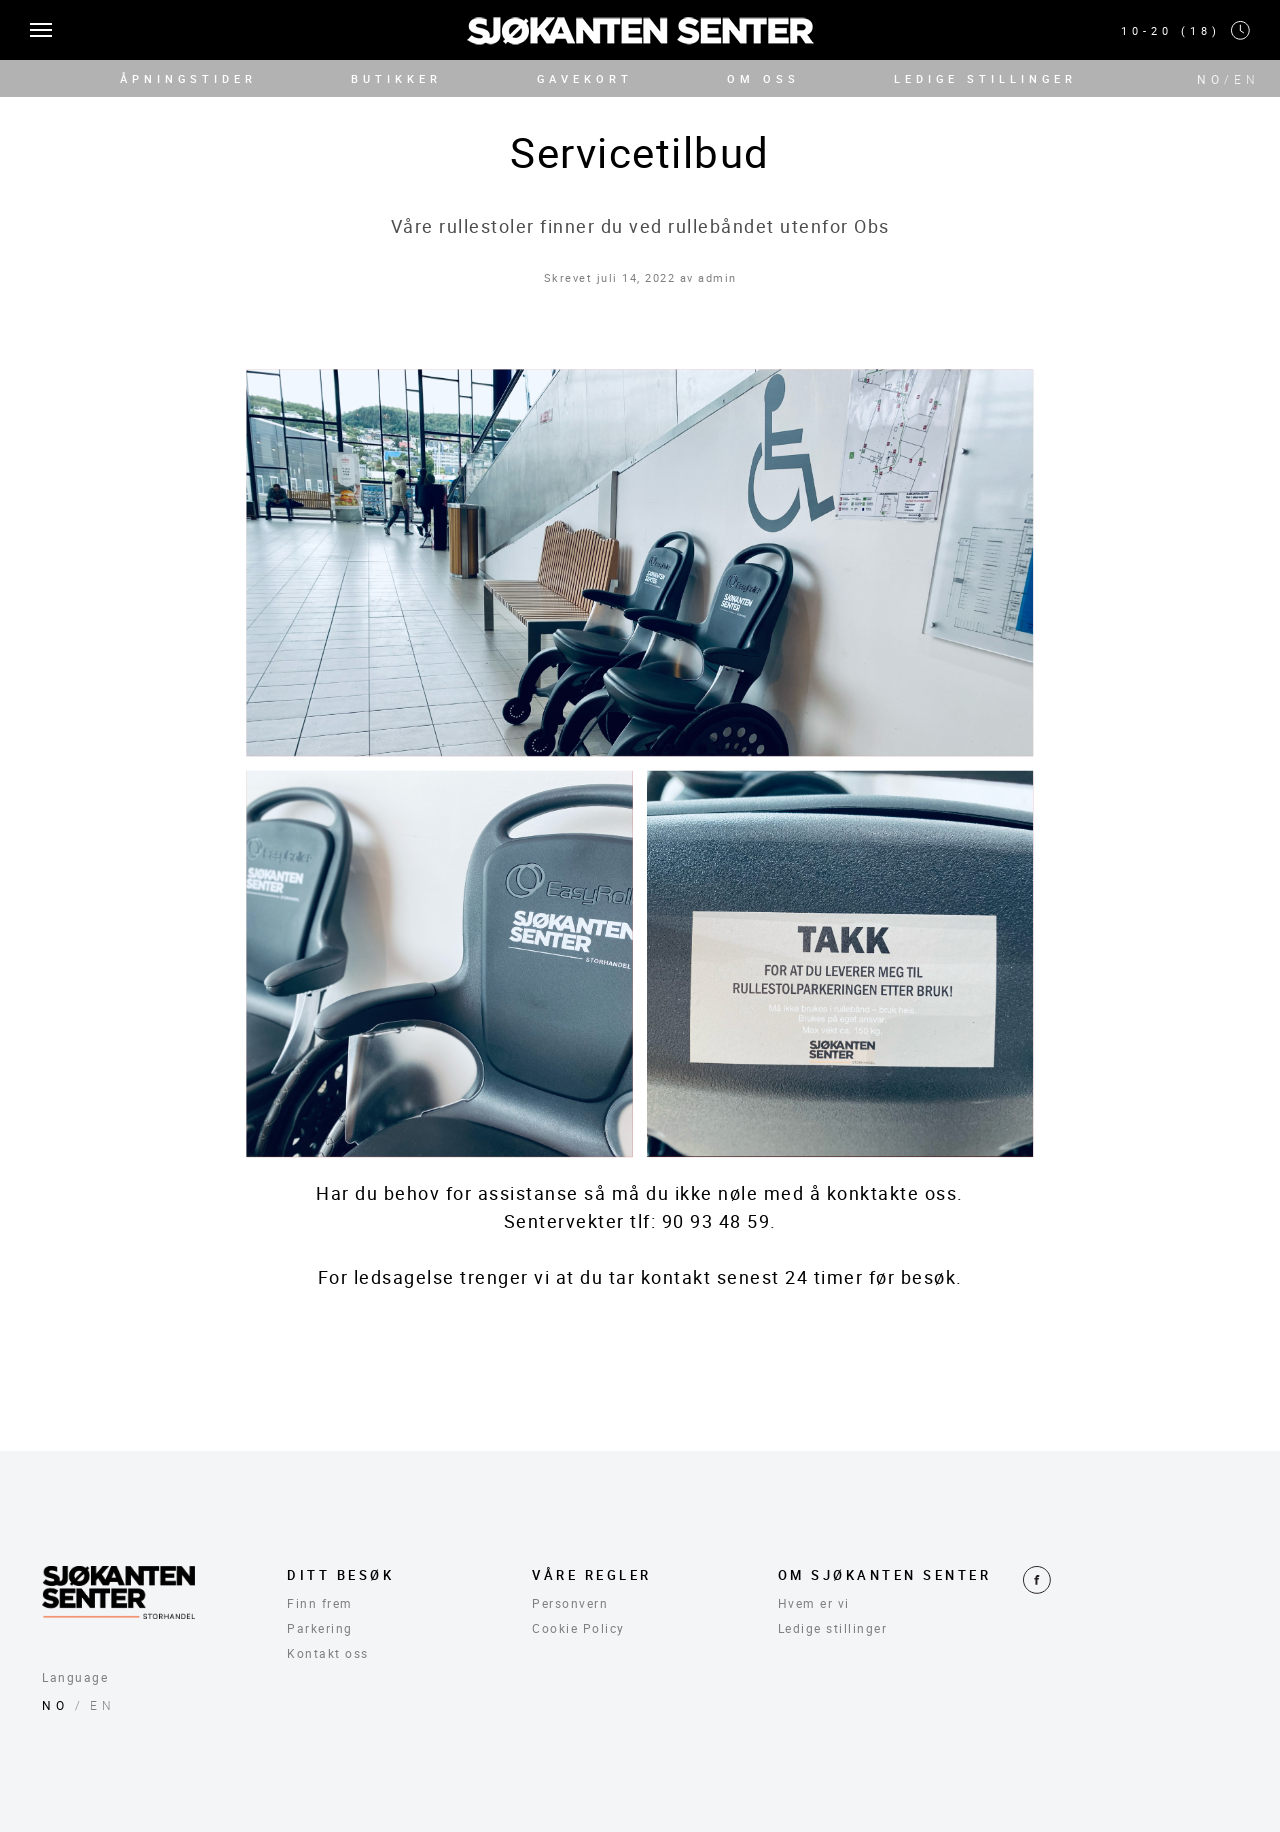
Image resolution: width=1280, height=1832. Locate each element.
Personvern (570, 1603)
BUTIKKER (396, 78)
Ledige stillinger (833, 1628)
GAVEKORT (585, 78)
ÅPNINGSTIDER (188, 78)
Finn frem (320, 1603)
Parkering (320, 1628)
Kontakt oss (328, 1653)
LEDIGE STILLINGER (985, 78)
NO (1210, 79)
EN (1247, 79)
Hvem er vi (814, 1603)
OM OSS (763, 78)
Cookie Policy (578, 1628)
